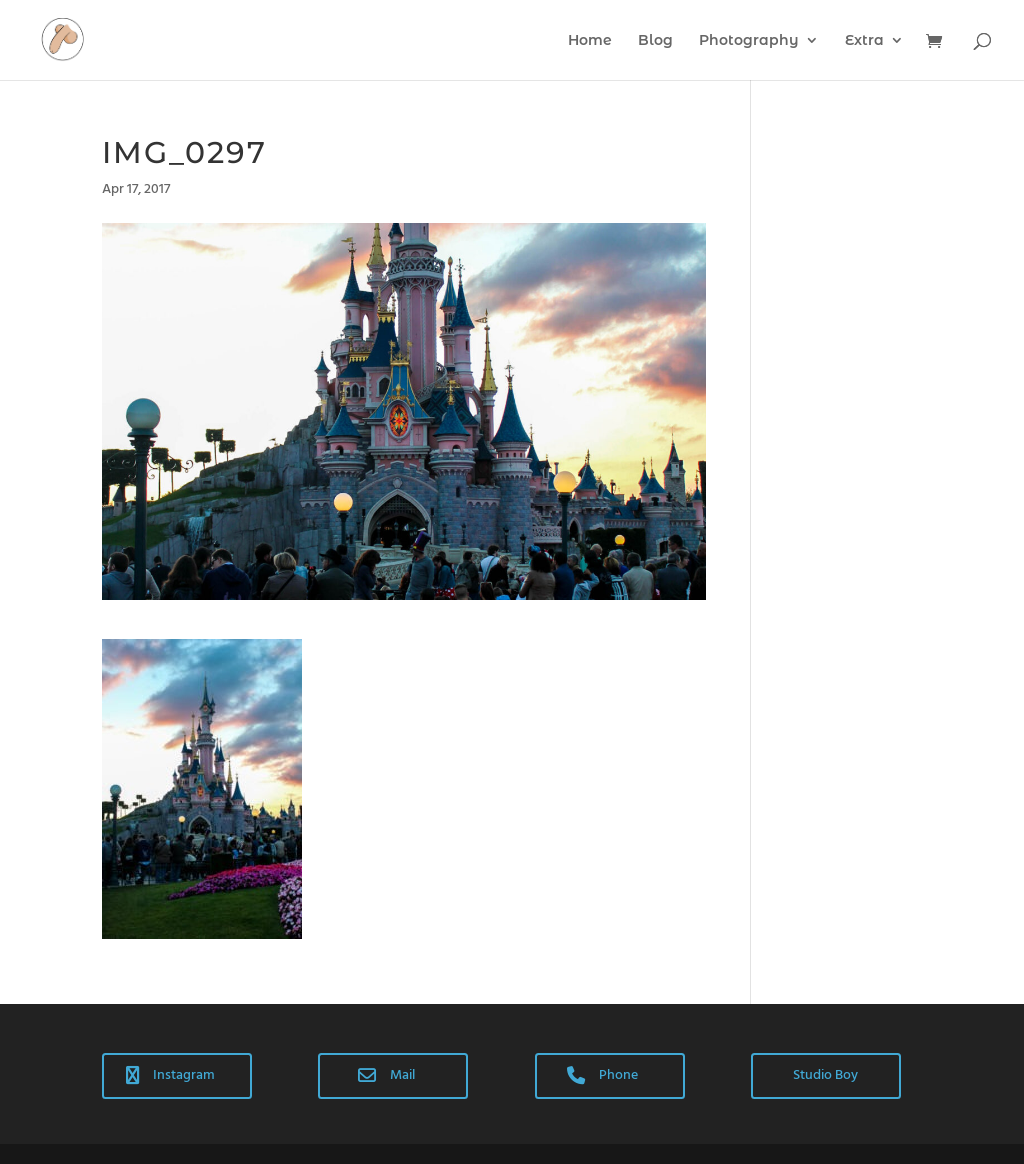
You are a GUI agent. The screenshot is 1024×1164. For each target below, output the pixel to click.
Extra (864, 41)
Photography (749, 41)
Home (590, 41)
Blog (655, 41)
